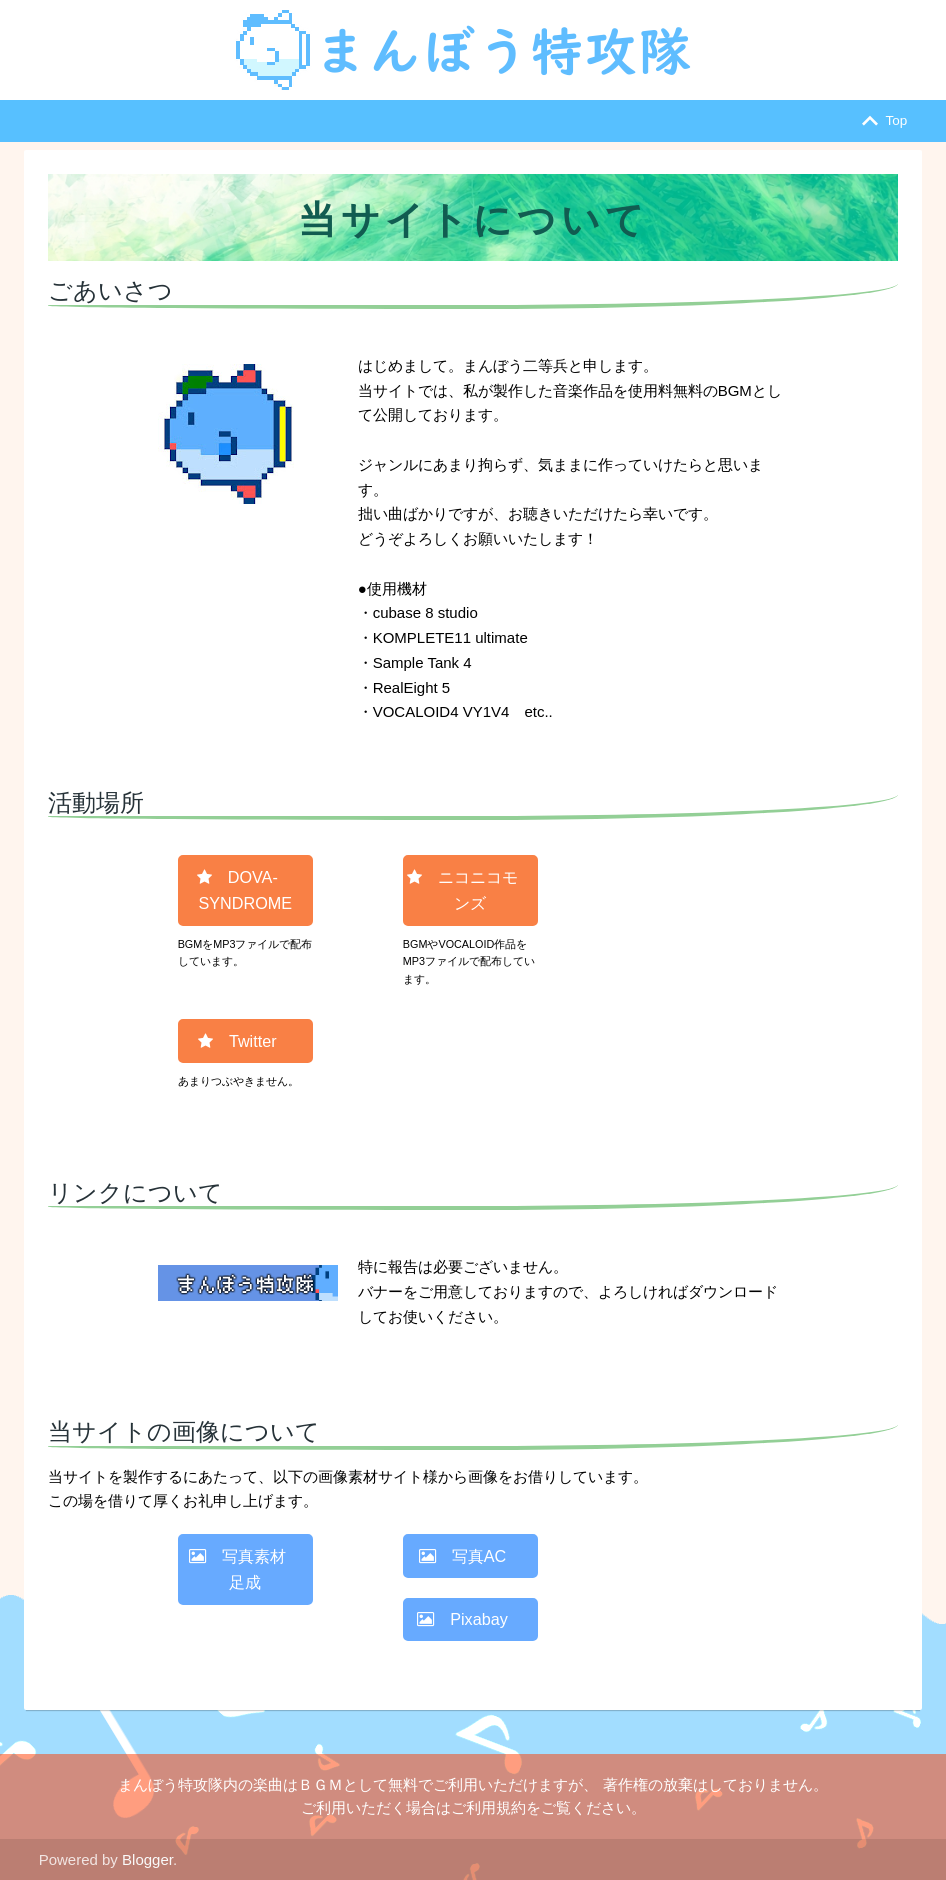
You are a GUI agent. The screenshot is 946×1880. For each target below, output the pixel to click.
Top (881, 121)
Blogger (147, 1859)
